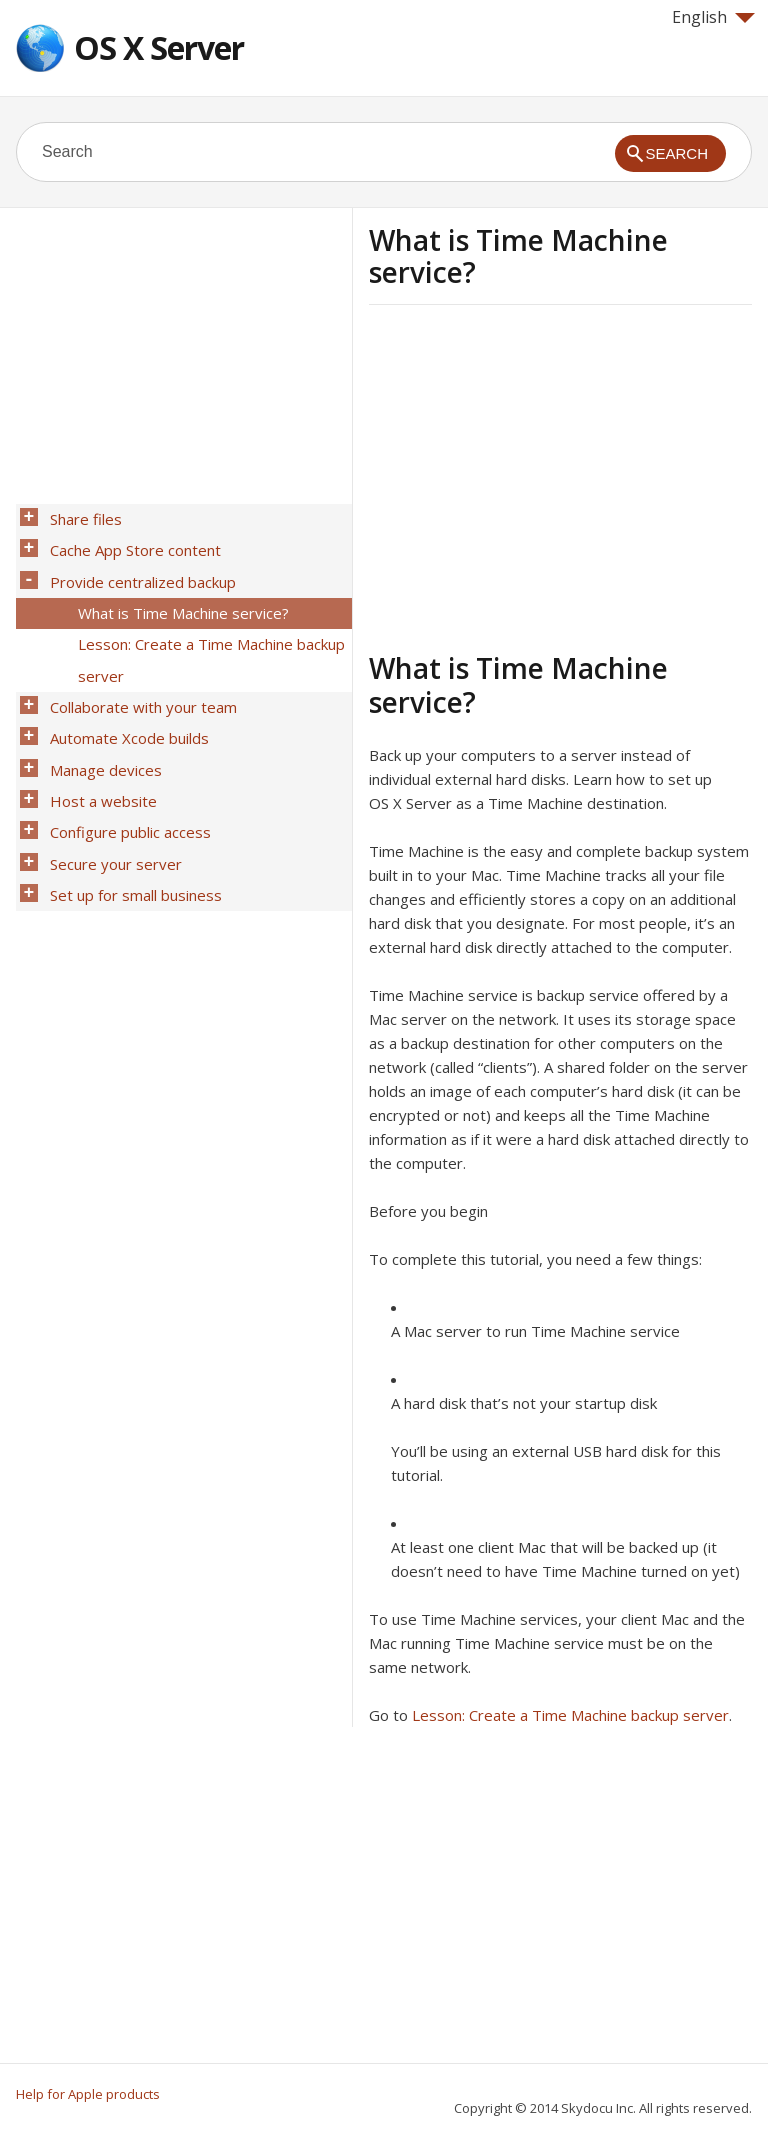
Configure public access (124, 777)
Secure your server (110, 803)
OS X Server (159, 47)
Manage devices (100, 725)
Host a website (97, 751)
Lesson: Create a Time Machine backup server (570, 1715)
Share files (80, 517)
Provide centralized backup (137, 569)
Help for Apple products (88, 2094)
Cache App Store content (129, 543)
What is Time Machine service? (177, 595)
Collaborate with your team (137, 673)
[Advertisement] (537, 475)
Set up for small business (130, 829)
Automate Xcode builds (123, 699)
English (713, 17)
